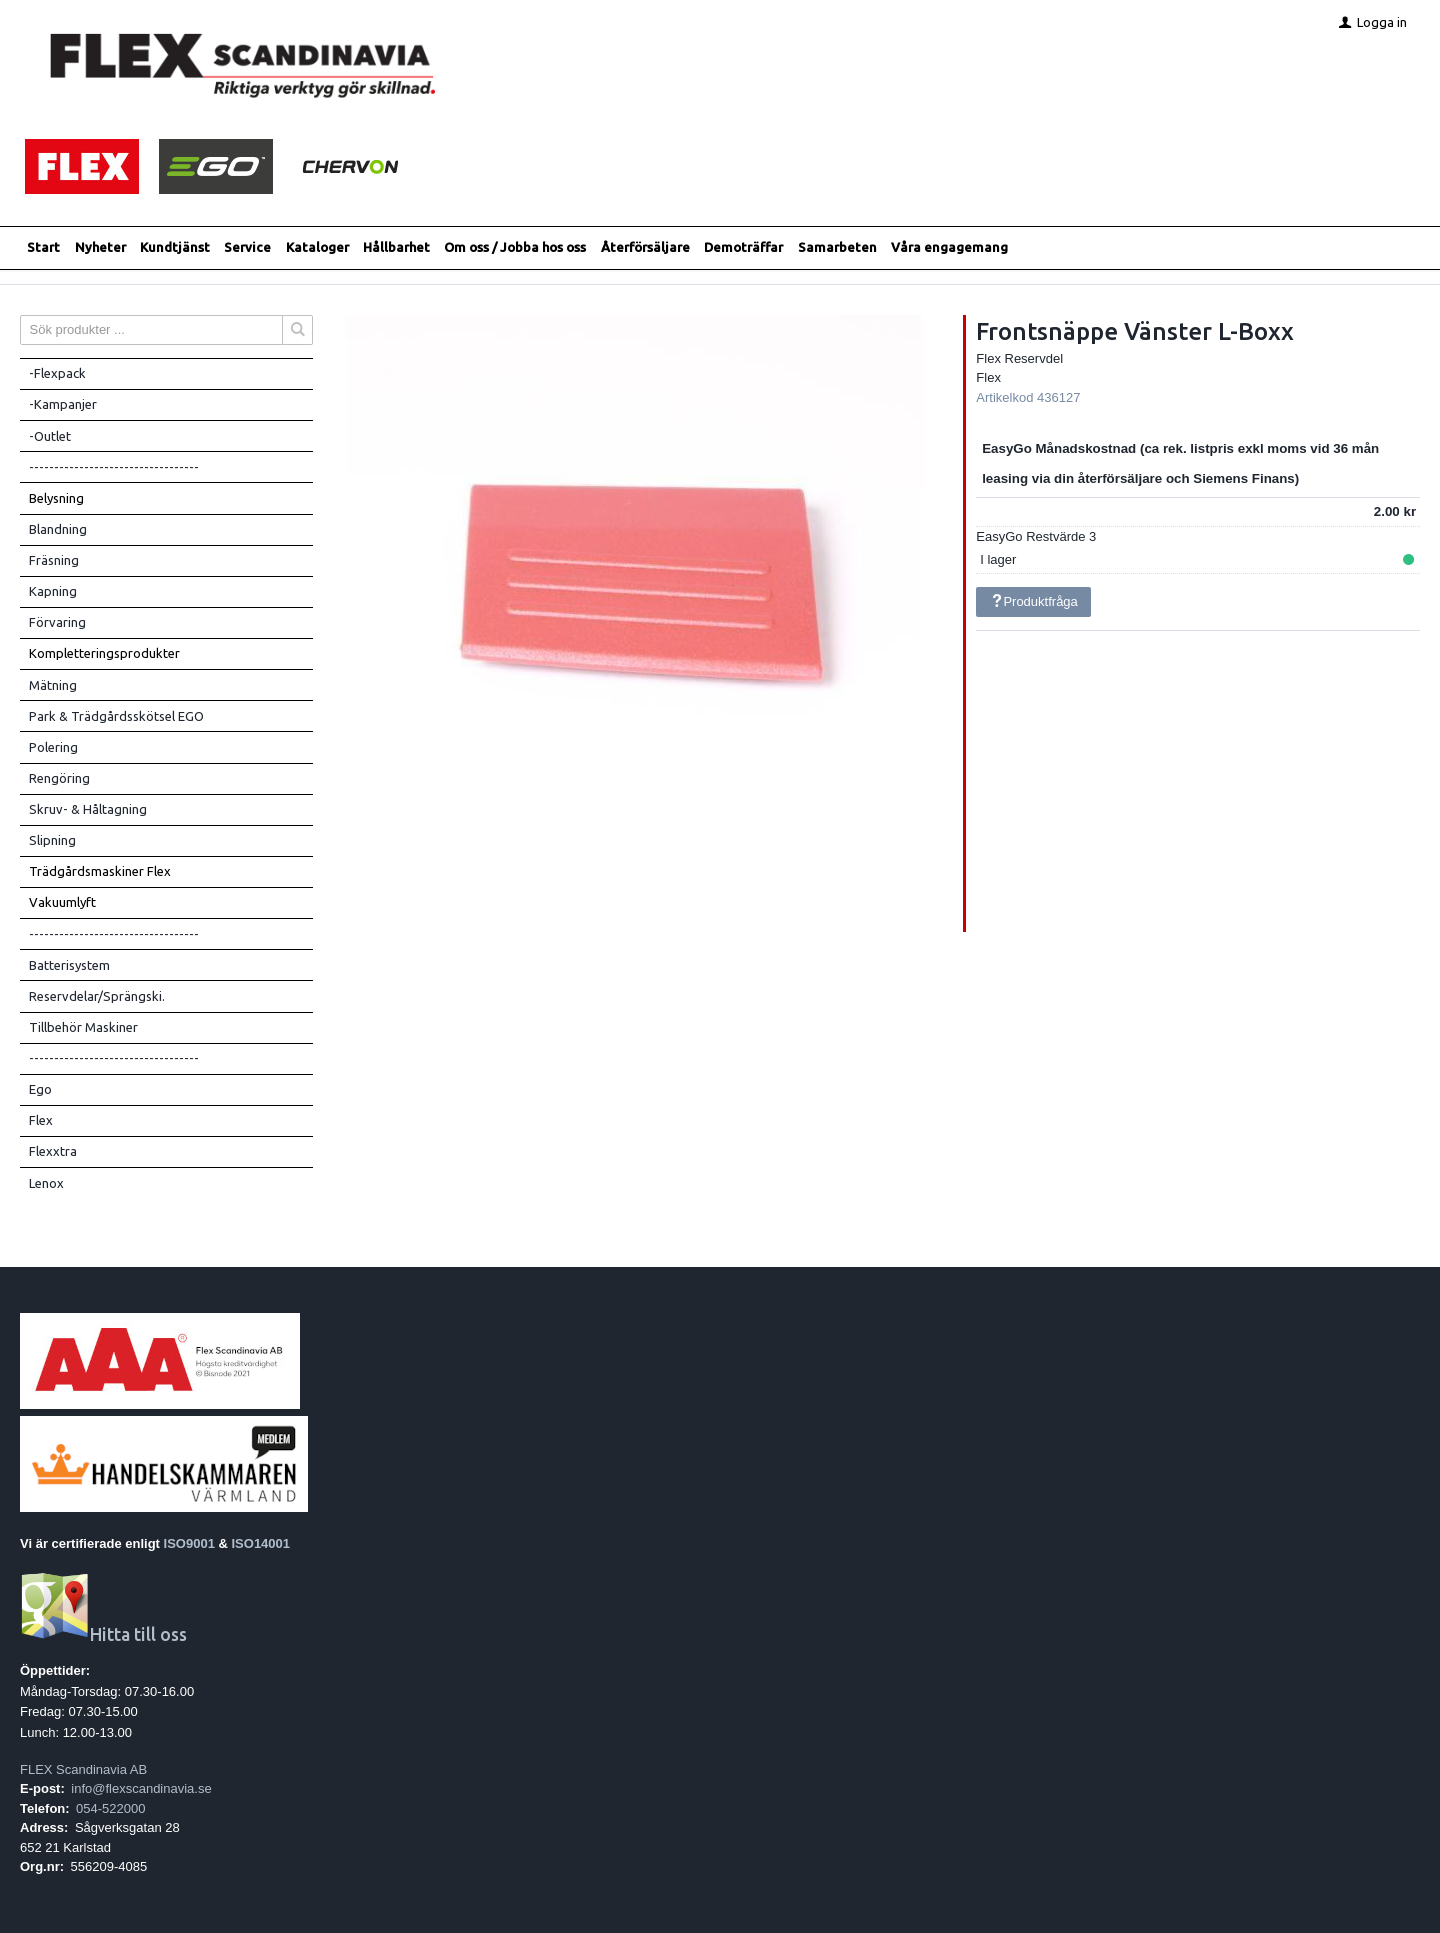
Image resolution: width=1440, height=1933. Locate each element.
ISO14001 (261, 1543)
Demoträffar (743, 247)
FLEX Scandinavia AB (83, 1769)
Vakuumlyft (62, 902)
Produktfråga (1034, 601)
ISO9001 (189, 1543)
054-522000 (110, 1808)
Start (43, 247)
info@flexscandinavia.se (141, 1788)
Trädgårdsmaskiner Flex (100, 871)
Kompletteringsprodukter (104, 653)
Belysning (56, 498)
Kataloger (317, 247)
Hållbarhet (396, 247)
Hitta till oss (103, 1634)
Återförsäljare (645, 247)
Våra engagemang (949, 247)
